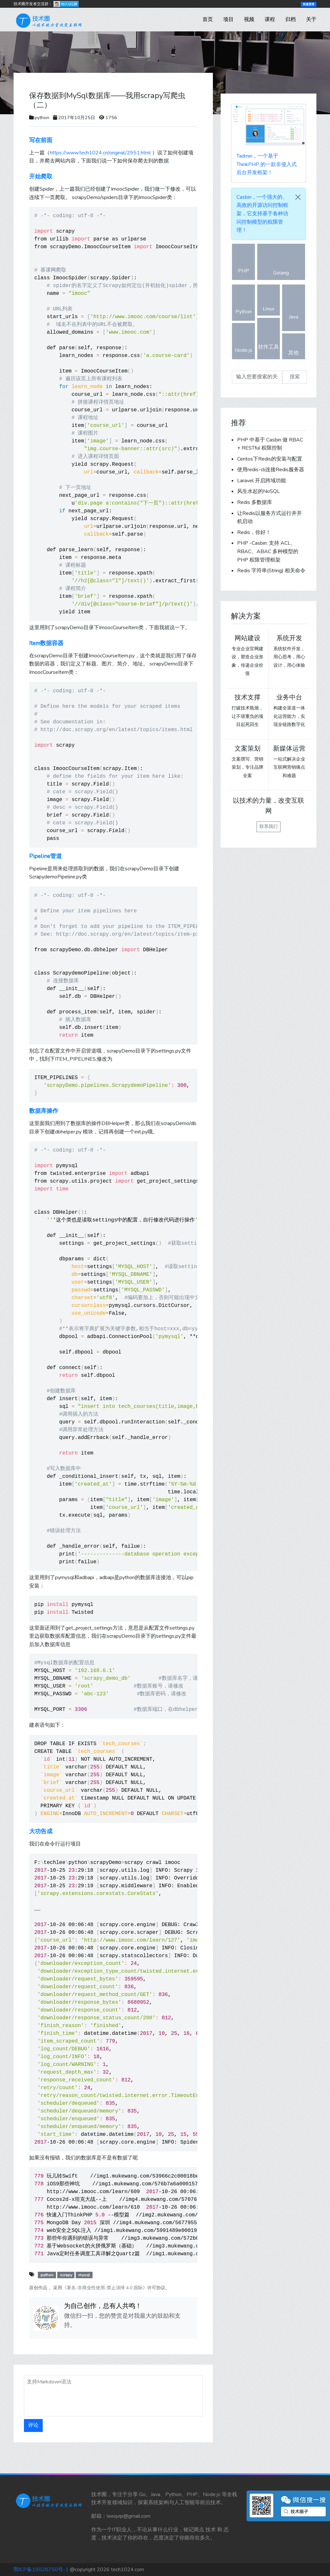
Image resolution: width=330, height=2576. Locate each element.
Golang (281, 265)
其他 (293, 346)
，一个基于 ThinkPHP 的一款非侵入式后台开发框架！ (266, 164)
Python (244, 304)
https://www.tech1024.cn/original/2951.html (100, 152)
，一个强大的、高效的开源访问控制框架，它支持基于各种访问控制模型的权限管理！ (262, 214)
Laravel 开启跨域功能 (261, 480)
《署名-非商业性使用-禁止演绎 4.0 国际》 (104, 2288)
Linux (268, 301)
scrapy (66, 2275)
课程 (270, 19)
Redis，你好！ (254, 532)
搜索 (295, 376)
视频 (249, 19)
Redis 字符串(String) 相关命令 (271, 570)
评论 (33, 2425)
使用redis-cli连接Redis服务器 (270, 469)
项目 (228, 19)
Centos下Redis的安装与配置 (269, 459)
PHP (243, 264)
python (42, 117)
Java (293, 309)
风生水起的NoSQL (258, 491)
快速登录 (308, 4)
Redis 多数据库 (254, 502)
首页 (208, 19)
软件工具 (268, 339)
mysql (84, 2275)
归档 (290, 19)
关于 (311, 19)
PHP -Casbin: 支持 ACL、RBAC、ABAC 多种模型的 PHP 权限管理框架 (267, 551)
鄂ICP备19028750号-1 (41, 2569)
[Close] (298, 197)
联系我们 (268, 826)
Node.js (243, 342)
